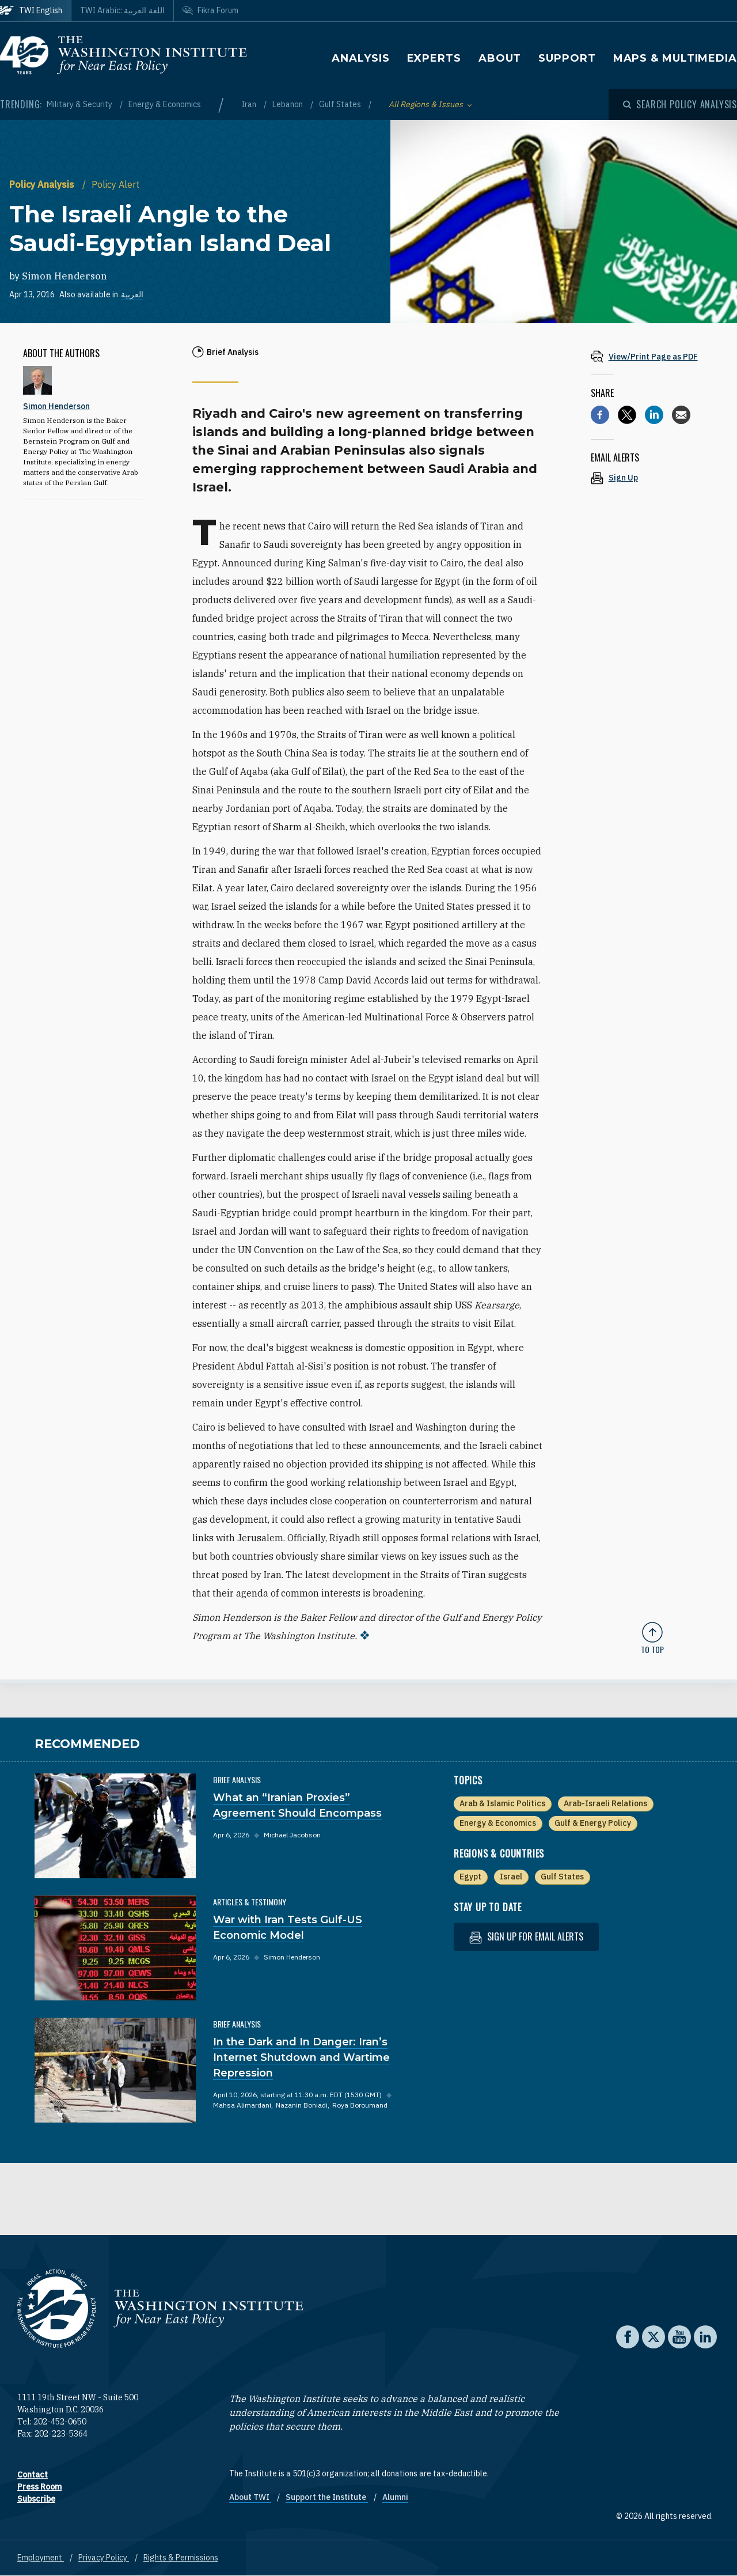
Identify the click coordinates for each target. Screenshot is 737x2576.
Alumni (395, 2497)
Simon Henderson (64, 276)
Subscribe (36, 2499)
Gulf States (341, 104)
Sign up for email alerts (526, 1937)
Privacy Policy (103, 2557)
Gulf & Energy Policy (592, 1823)
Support (566, 58)
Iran (249, 104)
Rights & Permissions (180, 2557)
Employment (40, 2557)
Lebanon (288, 104)
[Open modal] (680, 104)
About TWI (250, 2497)
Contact (32, 2474)
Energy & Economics (164, 104)
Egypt (470, 1876)
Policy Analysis (43, 184)
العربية (132, 294)
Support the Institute (327, 2497)
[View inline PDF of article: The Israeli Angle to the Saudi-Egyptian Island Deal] (652, 356)
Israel (511, 1876)
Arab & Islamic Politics (502, 1803)
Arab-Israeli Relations (605, 1803)
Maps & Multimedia (675, 58)
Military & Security (80, 104)
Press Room (39, 2487)
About (500, 58)
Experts (434, 58)
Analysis (360, 58)
